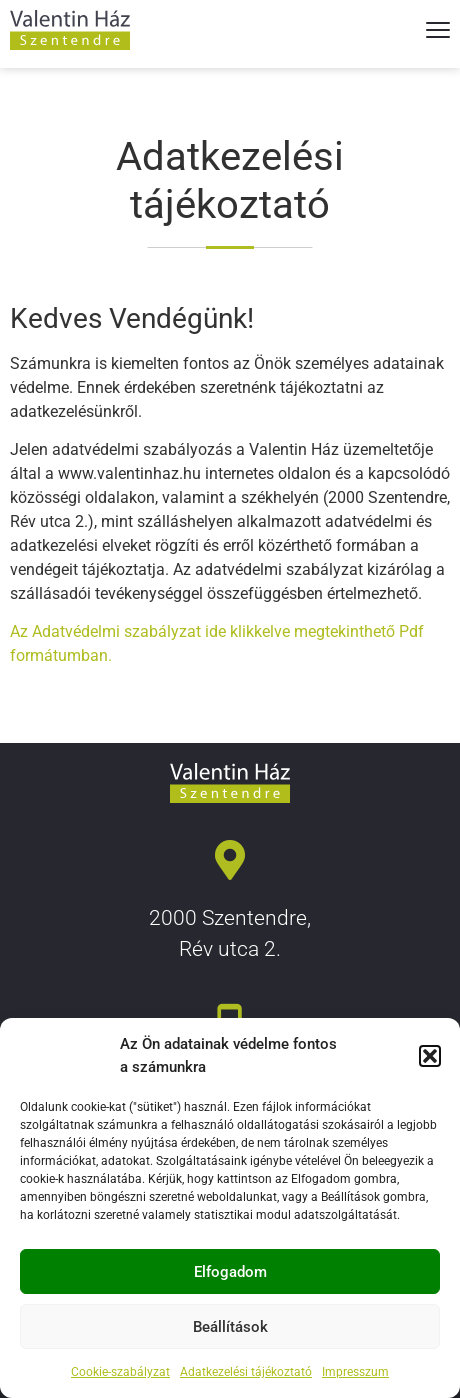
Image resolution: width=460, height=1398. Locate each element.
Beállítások (230, 1327)
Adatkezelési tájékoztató (246, 1372)
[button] (430, 1056)
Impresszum (355, 1372)
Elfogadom (230, 1272)
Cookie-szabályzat (120, 1372)
